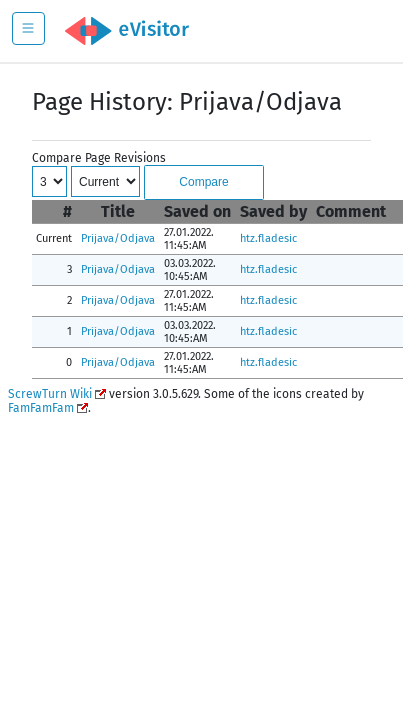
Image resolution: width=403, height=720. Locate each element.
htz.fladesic (268, 238)
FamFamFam (41, 408)
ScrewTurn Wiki (50, 394)
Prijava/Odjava (118, 238)
